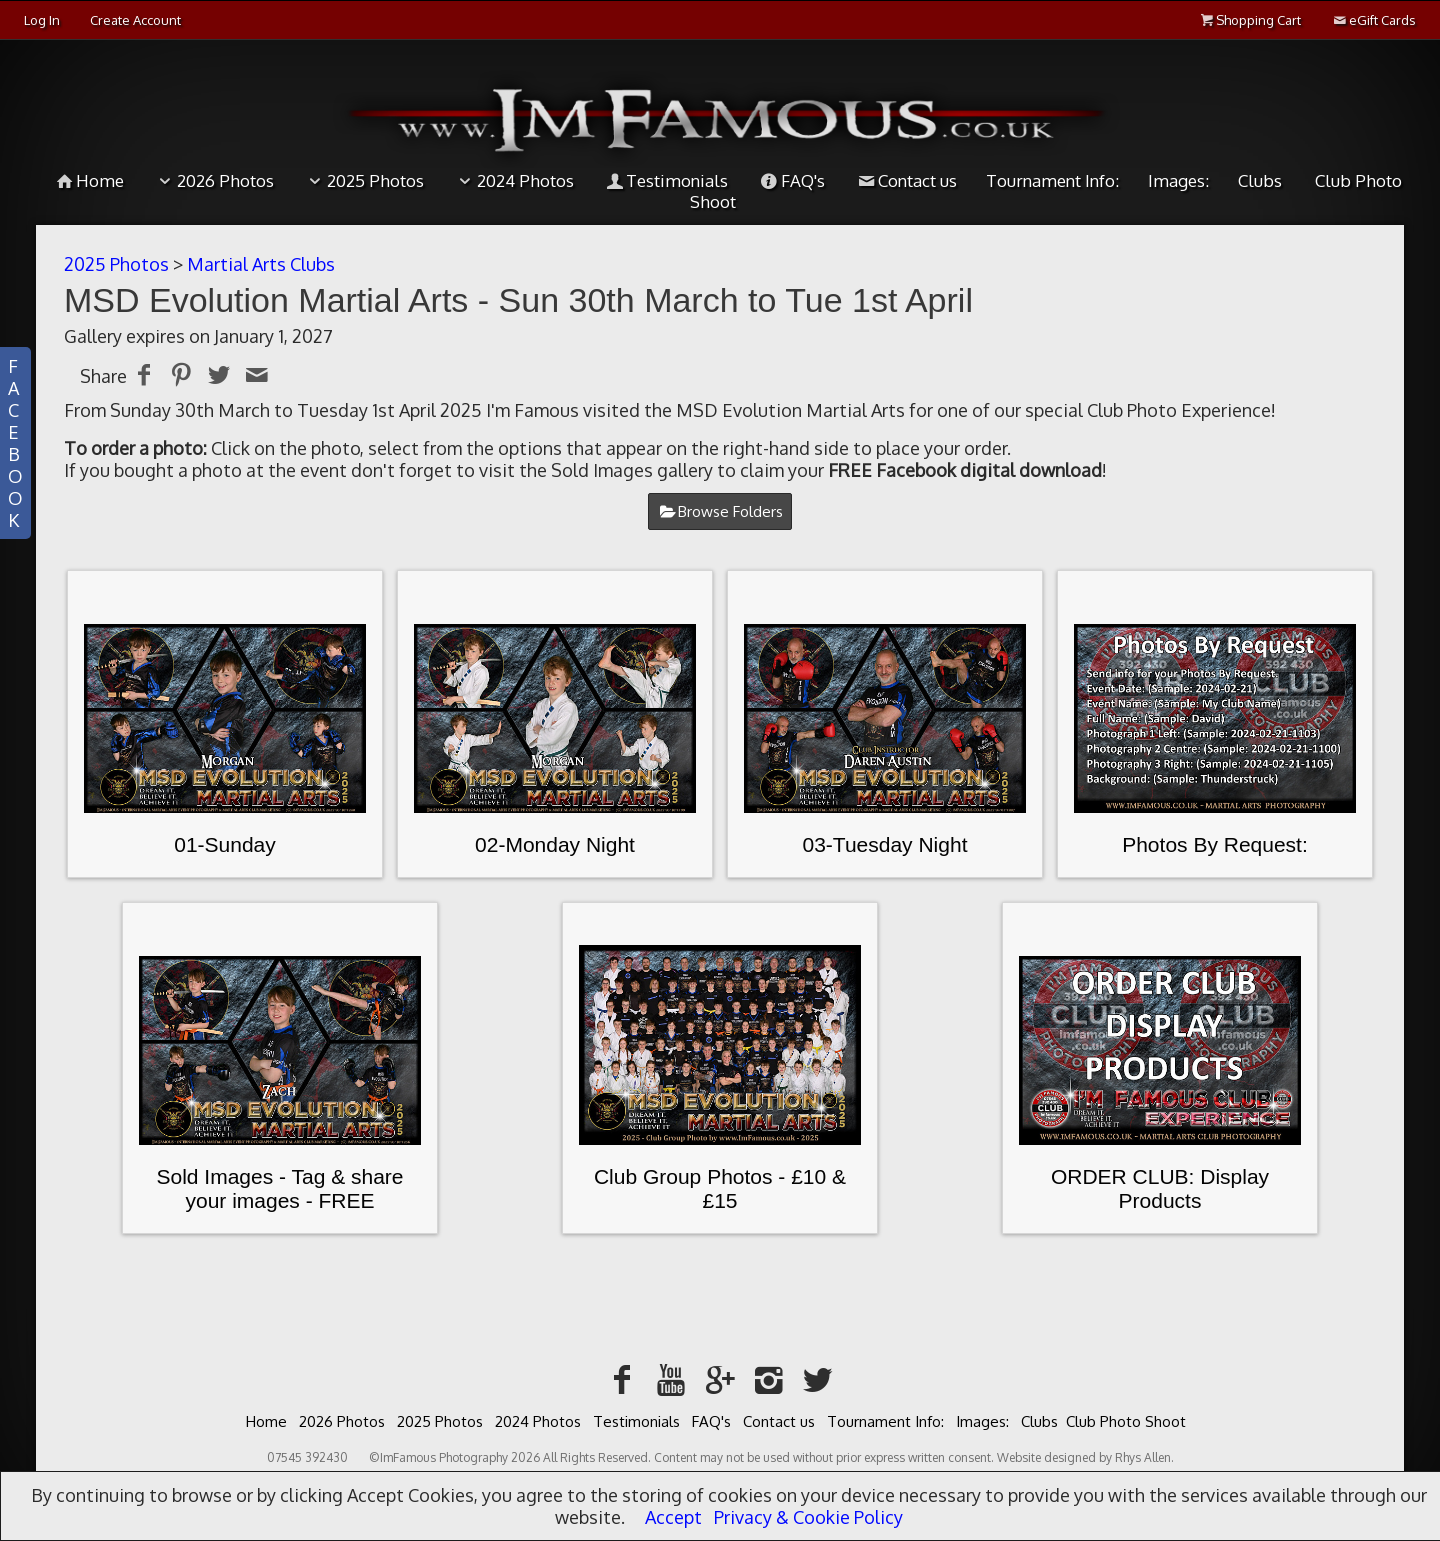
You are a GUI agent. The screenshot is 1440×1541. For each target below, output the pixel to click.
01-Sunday (225, 844)
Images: (1178, 180)
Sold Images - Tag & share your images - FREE (279, 1188)
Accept (673, 1517)
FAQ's (791, 180)
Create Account (135, 20)
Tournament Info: (1052, 180)
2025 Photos (363, 180)
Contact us (905, 180)
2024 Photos (513, 180)
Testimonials (666, 180)
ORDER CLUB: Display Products (1160, 1188)
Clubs (1260, 180)
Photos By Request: (1215, 844)
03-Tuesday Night (885, 844)
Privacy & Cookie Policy (808, 1517)
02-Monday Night (555, 844)
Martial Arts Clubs (261, 264)
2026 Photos (213, 180)
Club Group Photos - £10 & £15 (720, 1188)
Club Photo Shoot (1126, 1421)
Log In (42, 20)
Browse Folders (730, 511)
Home (89, 180)
